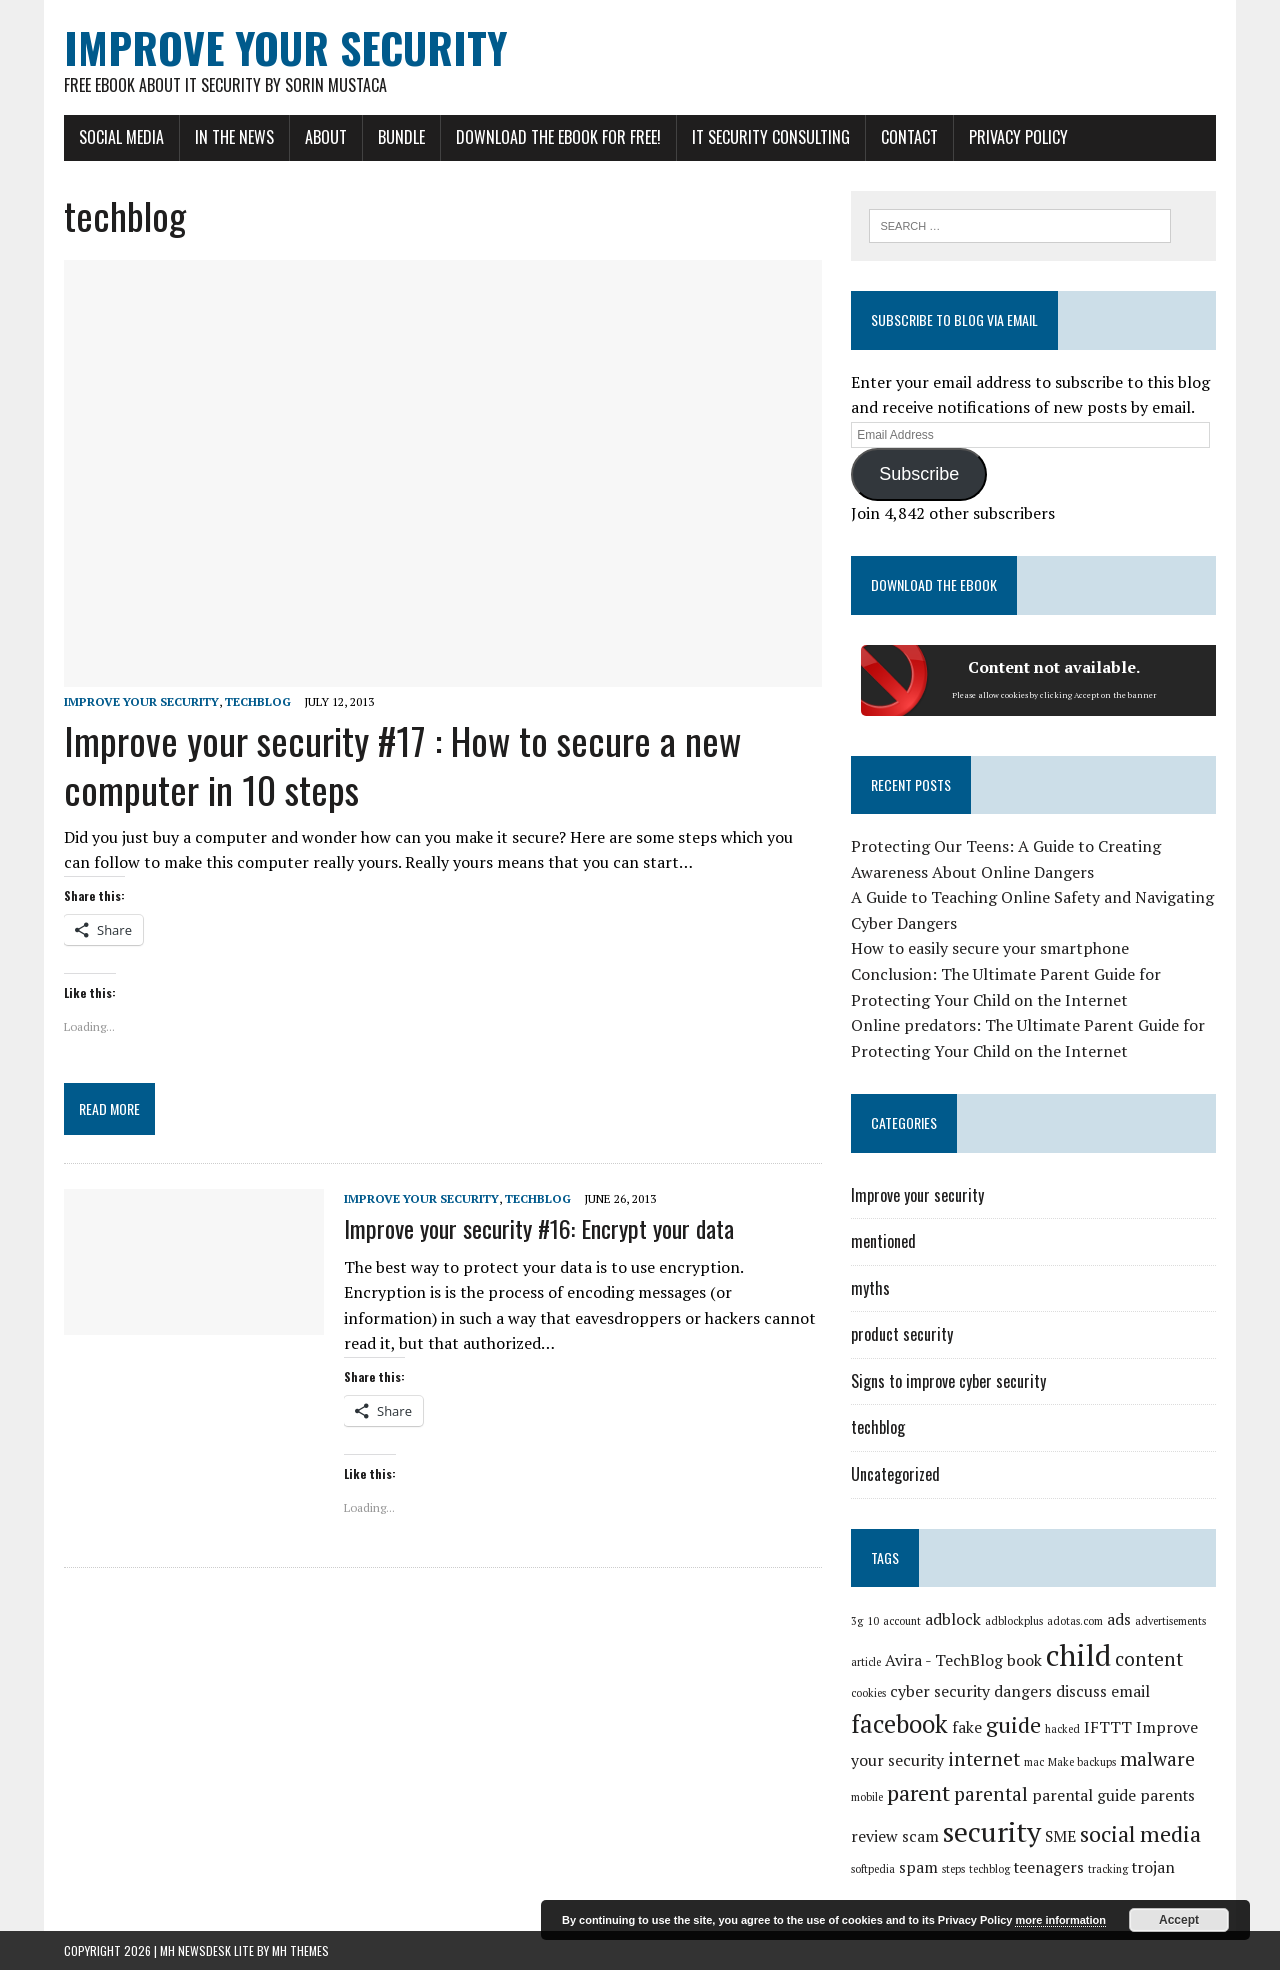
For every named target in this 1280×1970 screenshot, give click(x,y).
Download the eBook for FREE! (558, 137)
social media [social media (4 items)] (1140, 1833)
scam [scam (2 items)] (920, 1836)
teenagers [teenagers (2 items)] (1049, 1867)
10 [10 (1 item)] (873, 1621)
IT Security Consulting (771, 137)
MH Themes (300, 1950)
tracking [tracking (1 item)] (1108, 1869)
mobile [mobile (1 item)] (867, 1797)
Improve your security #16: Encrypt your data (539, 1228)
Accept (1179, 1920)
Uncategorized (895, 1474)
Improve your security (141, 701)
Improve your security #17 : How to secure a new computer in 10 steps (402, 764)
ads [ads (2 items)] (1119, 1619)
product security (902, 1334)
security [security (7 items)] (992, 1831)
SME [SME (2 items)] (1060, 1836)
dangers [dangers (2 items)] (1023, 1691)
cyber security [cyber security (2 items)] (940, 1691)
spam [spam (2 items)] (918, 1867)
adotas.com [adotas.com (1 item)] (1075, 1621)
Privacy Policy (1018, 137)
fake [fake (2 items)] (967, 1727)
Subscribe (919, 474)
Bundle (401, 137)
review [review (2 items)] (874, 1836)
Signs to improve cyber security (948, 1381)
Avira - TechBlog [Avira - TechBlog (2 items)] (944, 1660)
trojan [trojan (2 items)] (1153, 1867)
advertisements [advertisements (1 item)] (1170, 1621)
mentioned (883, 1241)
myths (870, 1288)
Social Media (121, 137)
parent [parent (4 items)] (918, 1792)
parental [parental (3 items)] (991, 1794)
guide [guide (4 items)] (1013, 1724)
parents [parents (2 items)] (1167, 1795)
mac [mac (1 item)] (1034, 1762)
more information (1060, 1920)
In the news (234, 137)
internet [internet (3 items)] (984, 1759)
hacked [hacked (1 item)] (1062, 1729)
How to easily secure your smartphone (990, 948)
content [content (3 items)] (1149, 1659)
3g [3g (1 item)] (857, 1621)
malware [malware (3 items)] (1157, 1759)
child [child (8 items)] (1078, 1655)
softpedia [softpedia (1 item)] (873, 1869)
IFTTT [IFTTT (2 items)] (1108, 1727)
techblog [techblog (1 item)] (989, 1869)
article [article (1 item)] (866, 1662)
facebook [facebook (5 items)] (899, 1724)
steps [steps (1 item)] (953, 1869)
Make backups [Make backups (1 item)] (1082, 1762)
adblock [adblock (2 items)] (953, 1619)
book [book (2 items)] (1024, 1660)
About (326, 137)
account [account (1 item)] (902, 1621)
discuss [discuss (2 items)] (1081, 1691)
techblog (258, 701)
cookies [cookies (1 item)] (868, 1693)
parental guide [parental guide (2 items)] (1084, 1795)
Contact (909, 137)
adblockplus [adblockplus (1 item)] (1014, 1621)
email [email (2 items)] (1130, 1691)
